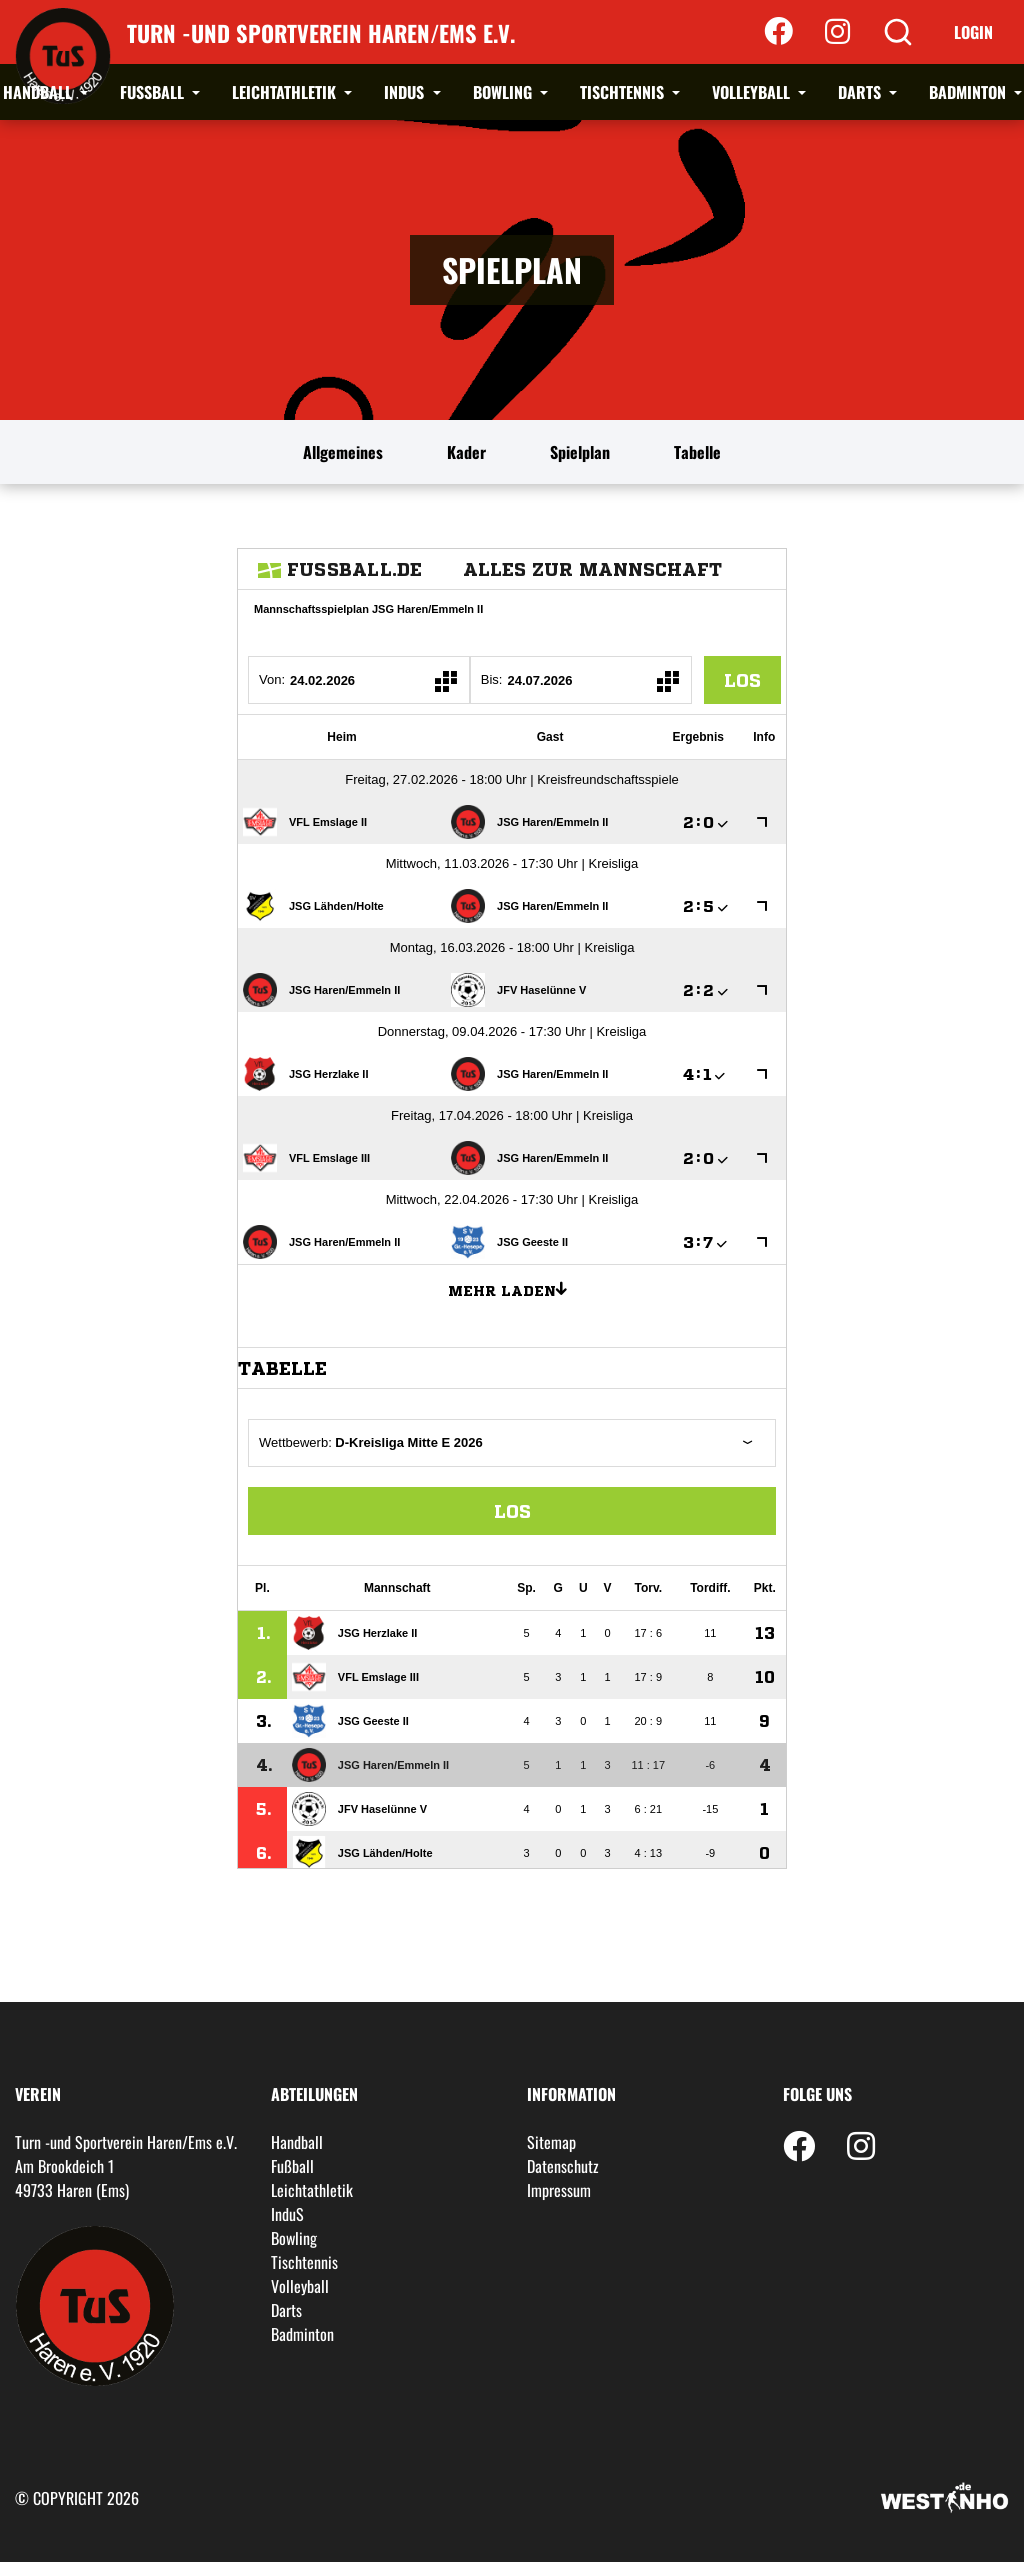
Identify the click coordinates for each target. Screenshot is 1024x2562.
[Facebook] (778, 32)
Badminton (969, 92)
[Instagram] (837, 32)
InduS (406, 92)
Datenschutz (563, 2166)
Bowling (504, 92)
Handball (39, 92)
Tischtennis (624, 92)
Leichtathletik (286, 92)
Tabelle (697, 452)
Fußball (154, 92)
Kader (466, 452)
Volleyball (753, 92)
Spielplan (580, 452)
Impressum (559, 2190)
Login (973, 32)
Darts (861, 92)
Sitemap (551, 2142)
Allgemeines (343, 452)
